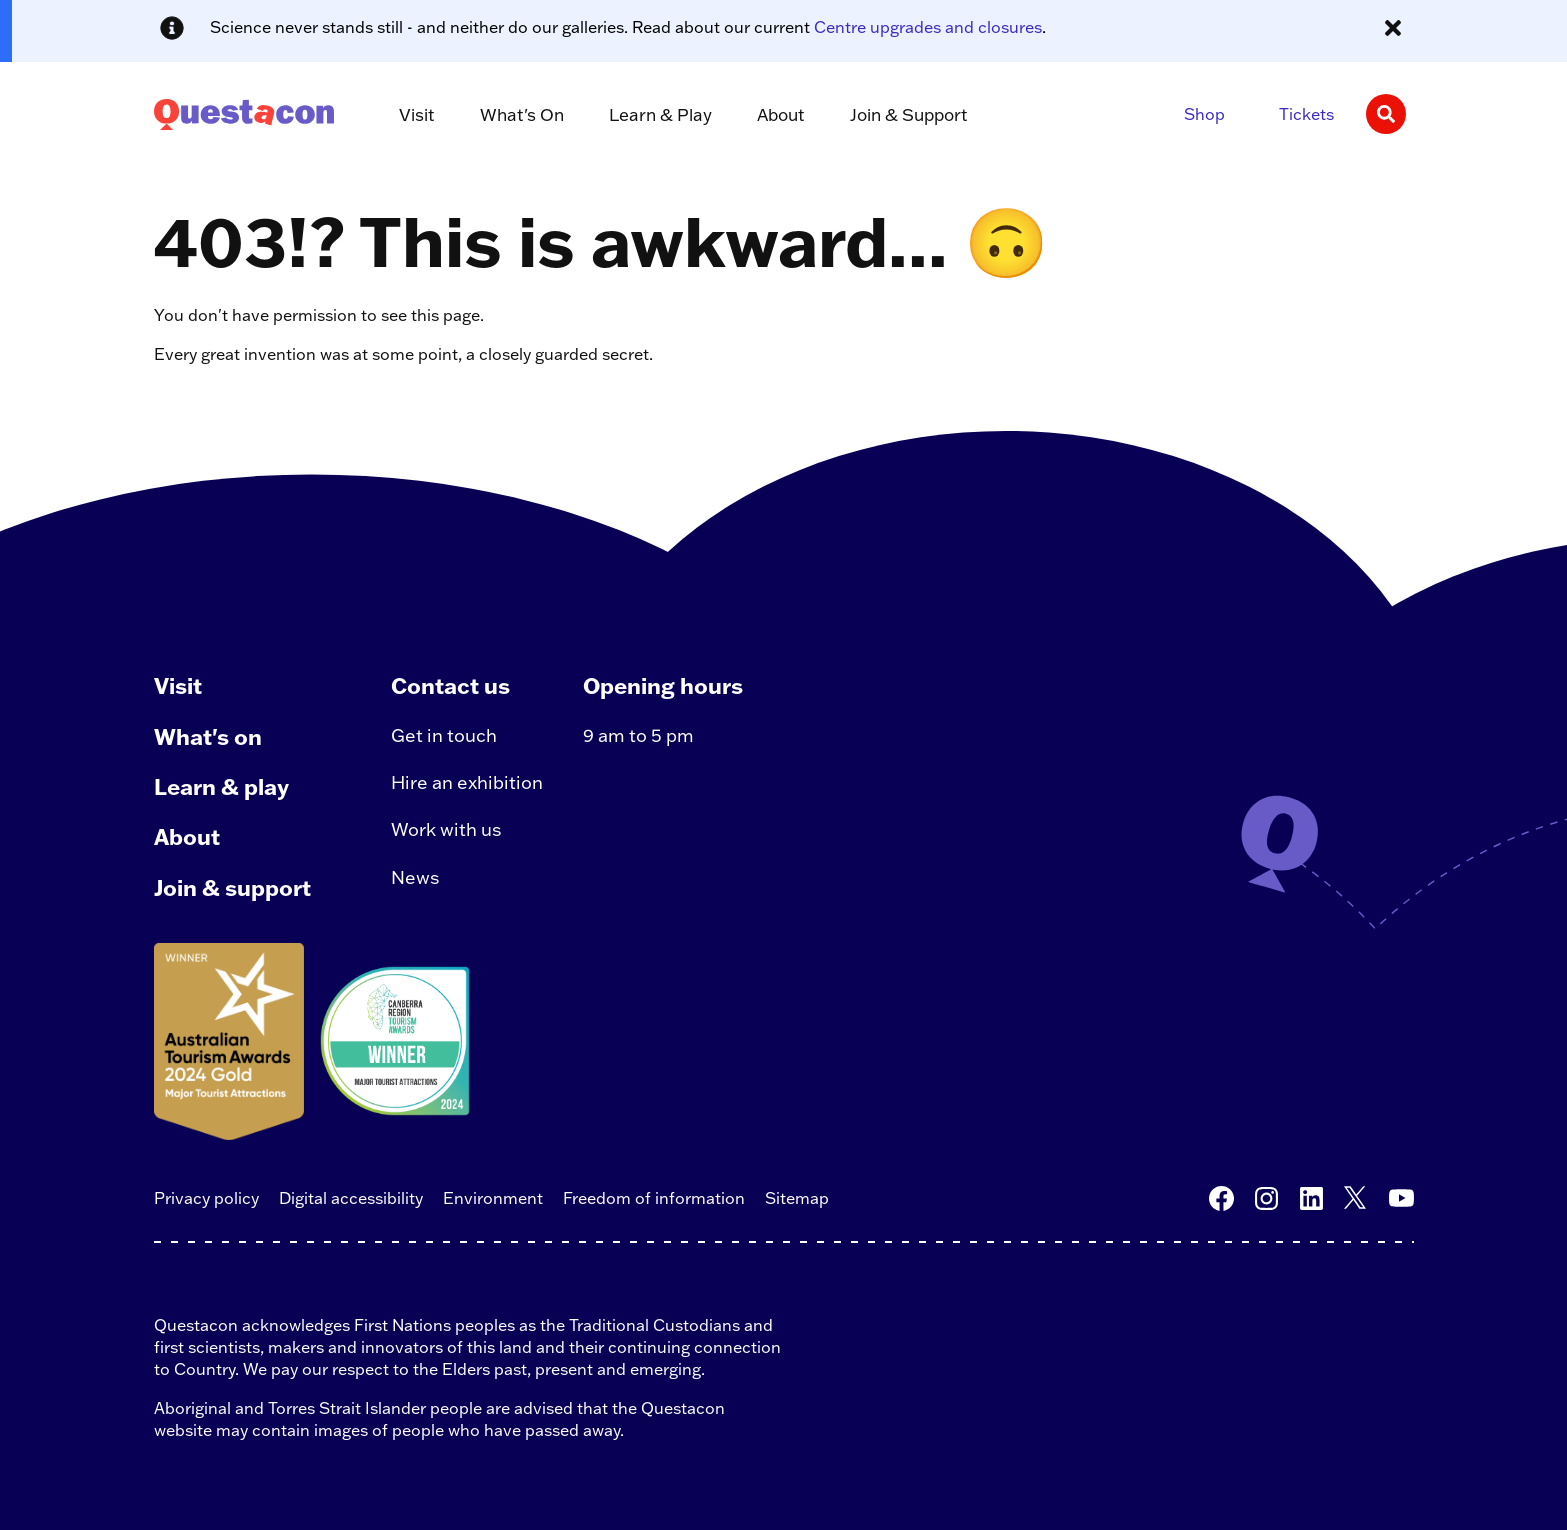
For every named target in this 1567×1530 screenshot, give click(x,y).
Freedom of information (654, 1198)
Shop (1204, 114)
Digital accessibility (351, 1198)
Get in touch (444, 735)
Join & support (232, 887)
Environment (493, 1198)
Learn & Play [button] (660, 114)
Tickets (1306, 114)
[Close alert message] (1393, 28)
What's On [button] (522, 114)
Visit (178, 685)
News (415, 877)
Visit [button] (417, 114)
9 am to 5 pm (638, 735)
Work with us (446, 829)
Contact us (450, 685)
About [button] (781, 114)
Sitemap (797, 1198)
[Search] (1386, 114)
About (187, 836)
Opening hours (663, 685)
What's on (208, 736)
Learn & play (221, 786)
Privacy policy (206, 1198)
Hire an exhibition (467, 782)
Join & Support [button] (909, 114)
